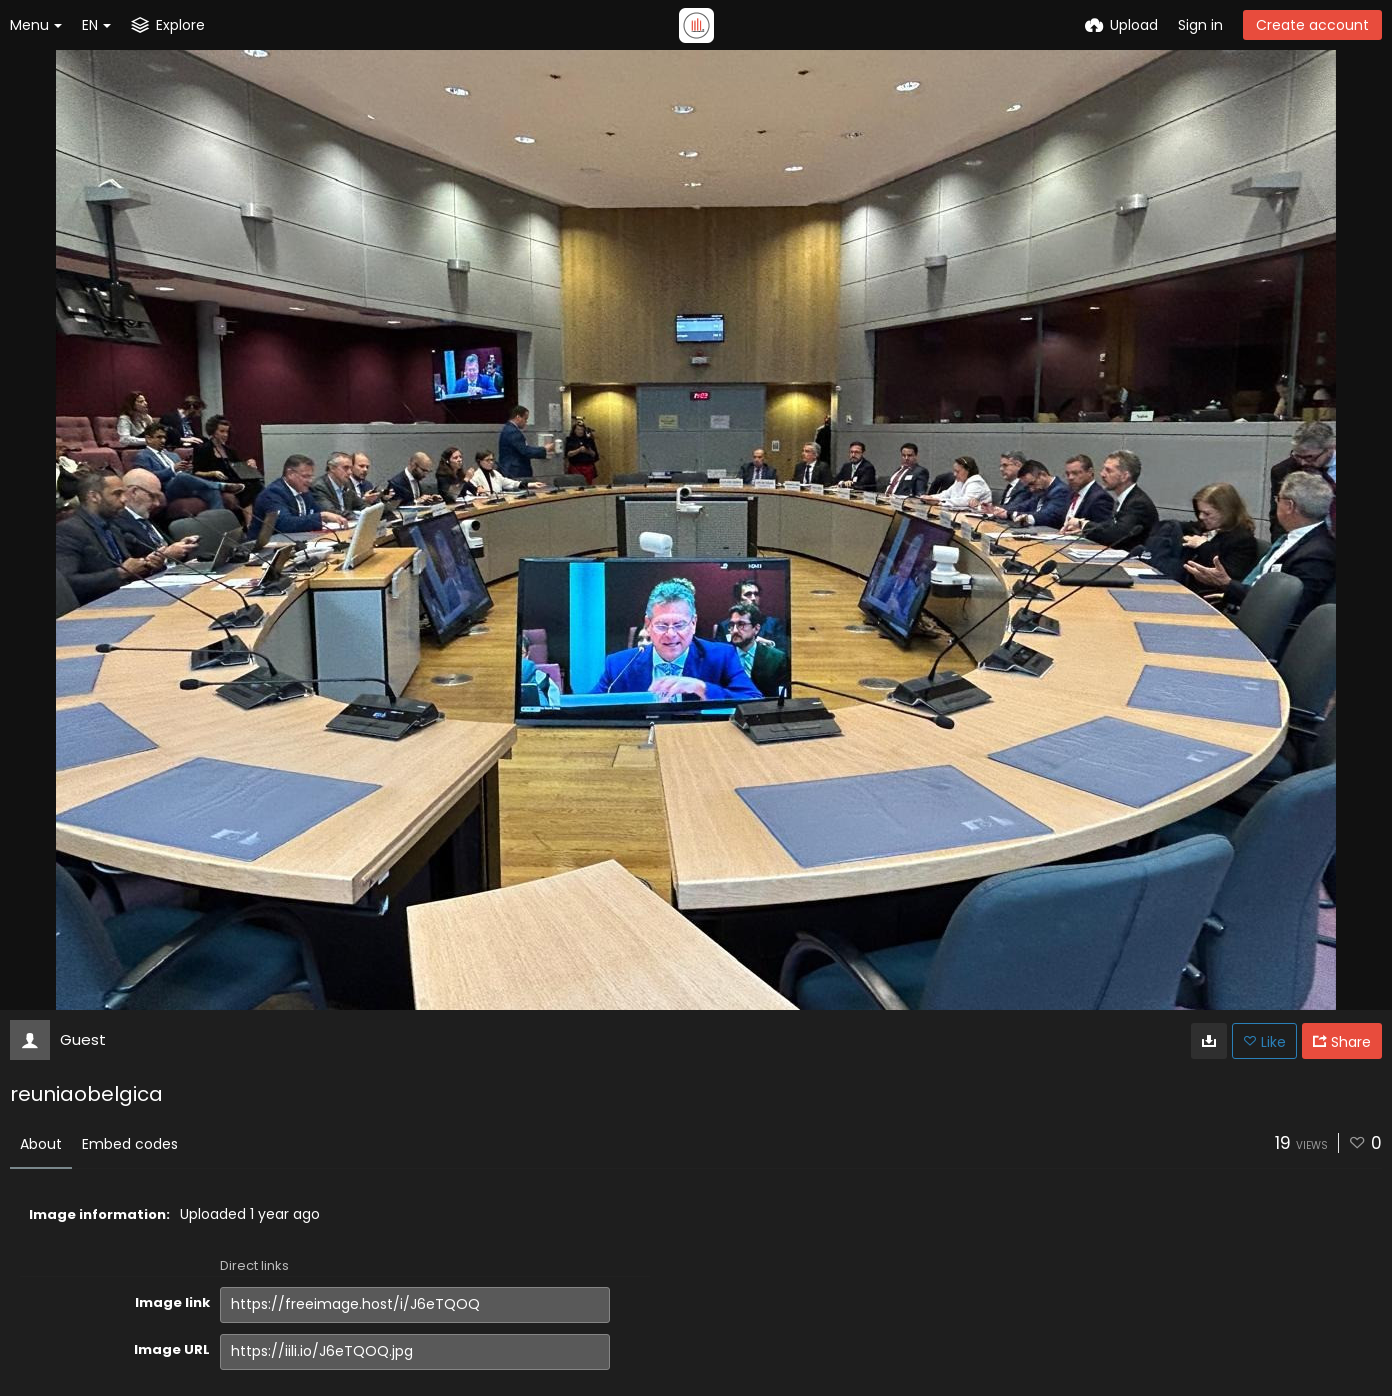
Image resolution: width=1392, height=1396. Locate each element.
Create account (1312, 25)
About (41, 1144)
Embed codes (130, 1144)
